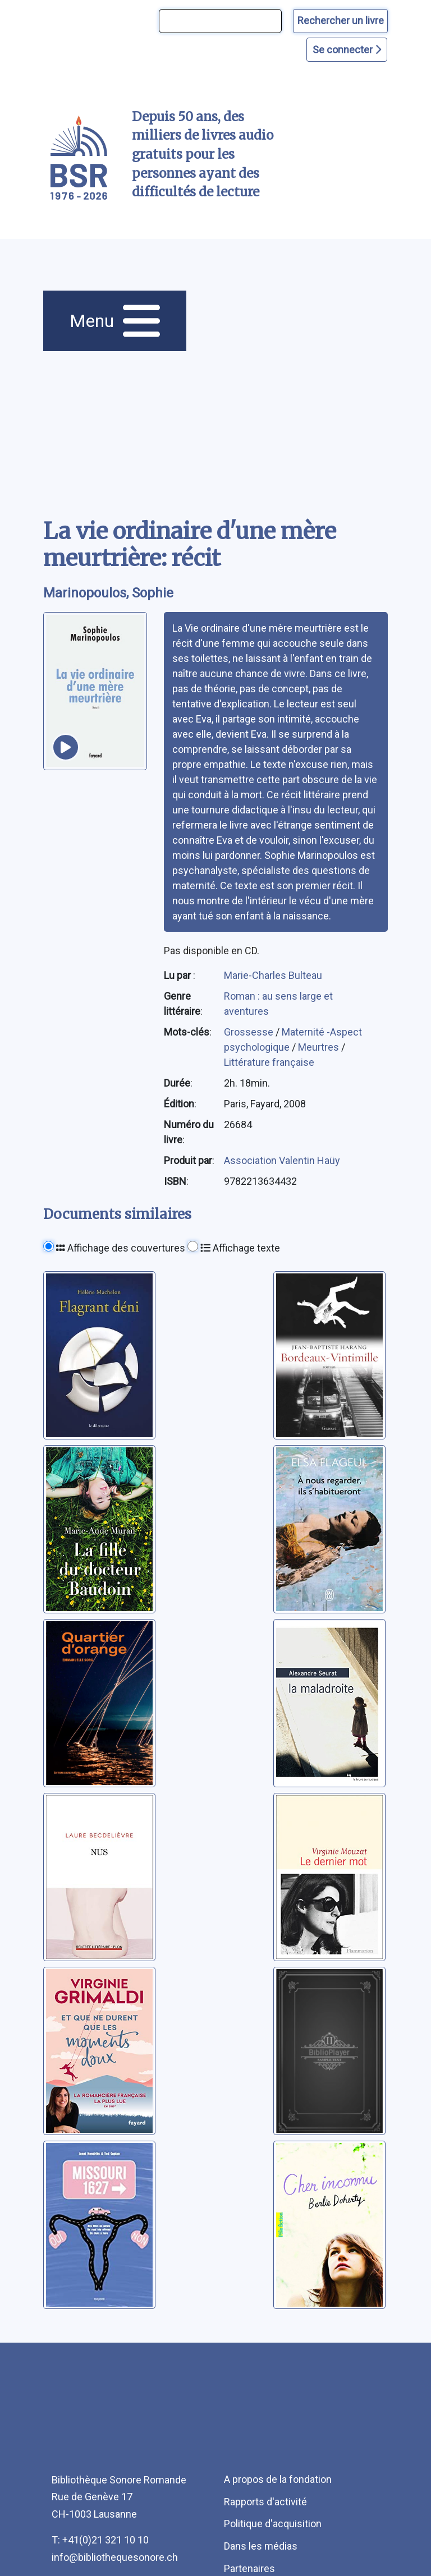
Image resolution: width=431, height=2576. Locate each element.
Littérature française (269, 1062)
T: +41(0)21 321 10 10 (100, 2540)
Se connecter (347, 50)
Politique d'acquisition (273, 2523)
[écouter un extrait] (66, 747)
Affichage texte (240, 1248)
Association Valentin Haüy (282, 1160)
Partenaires (249, 2568)
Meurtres (319, 1047)
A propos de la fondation (278, 2479)
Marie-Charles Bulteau (273, 975)
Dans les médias (260, 2546)
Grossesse (250, 1032)
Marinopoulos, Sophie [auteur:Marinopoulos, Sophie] (108, 593)
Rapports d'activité (265, 2502)
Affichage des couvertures (120, 1248)
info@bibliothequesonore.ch (115, 2557)
